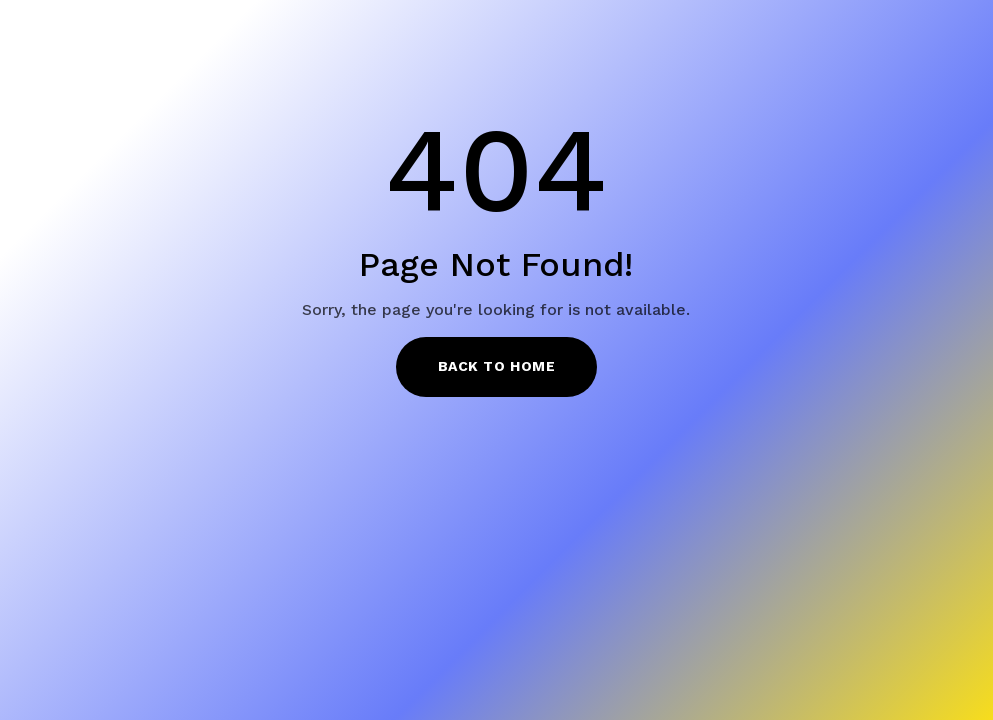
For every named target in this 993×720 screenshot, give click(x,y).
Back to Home (497, 366)
